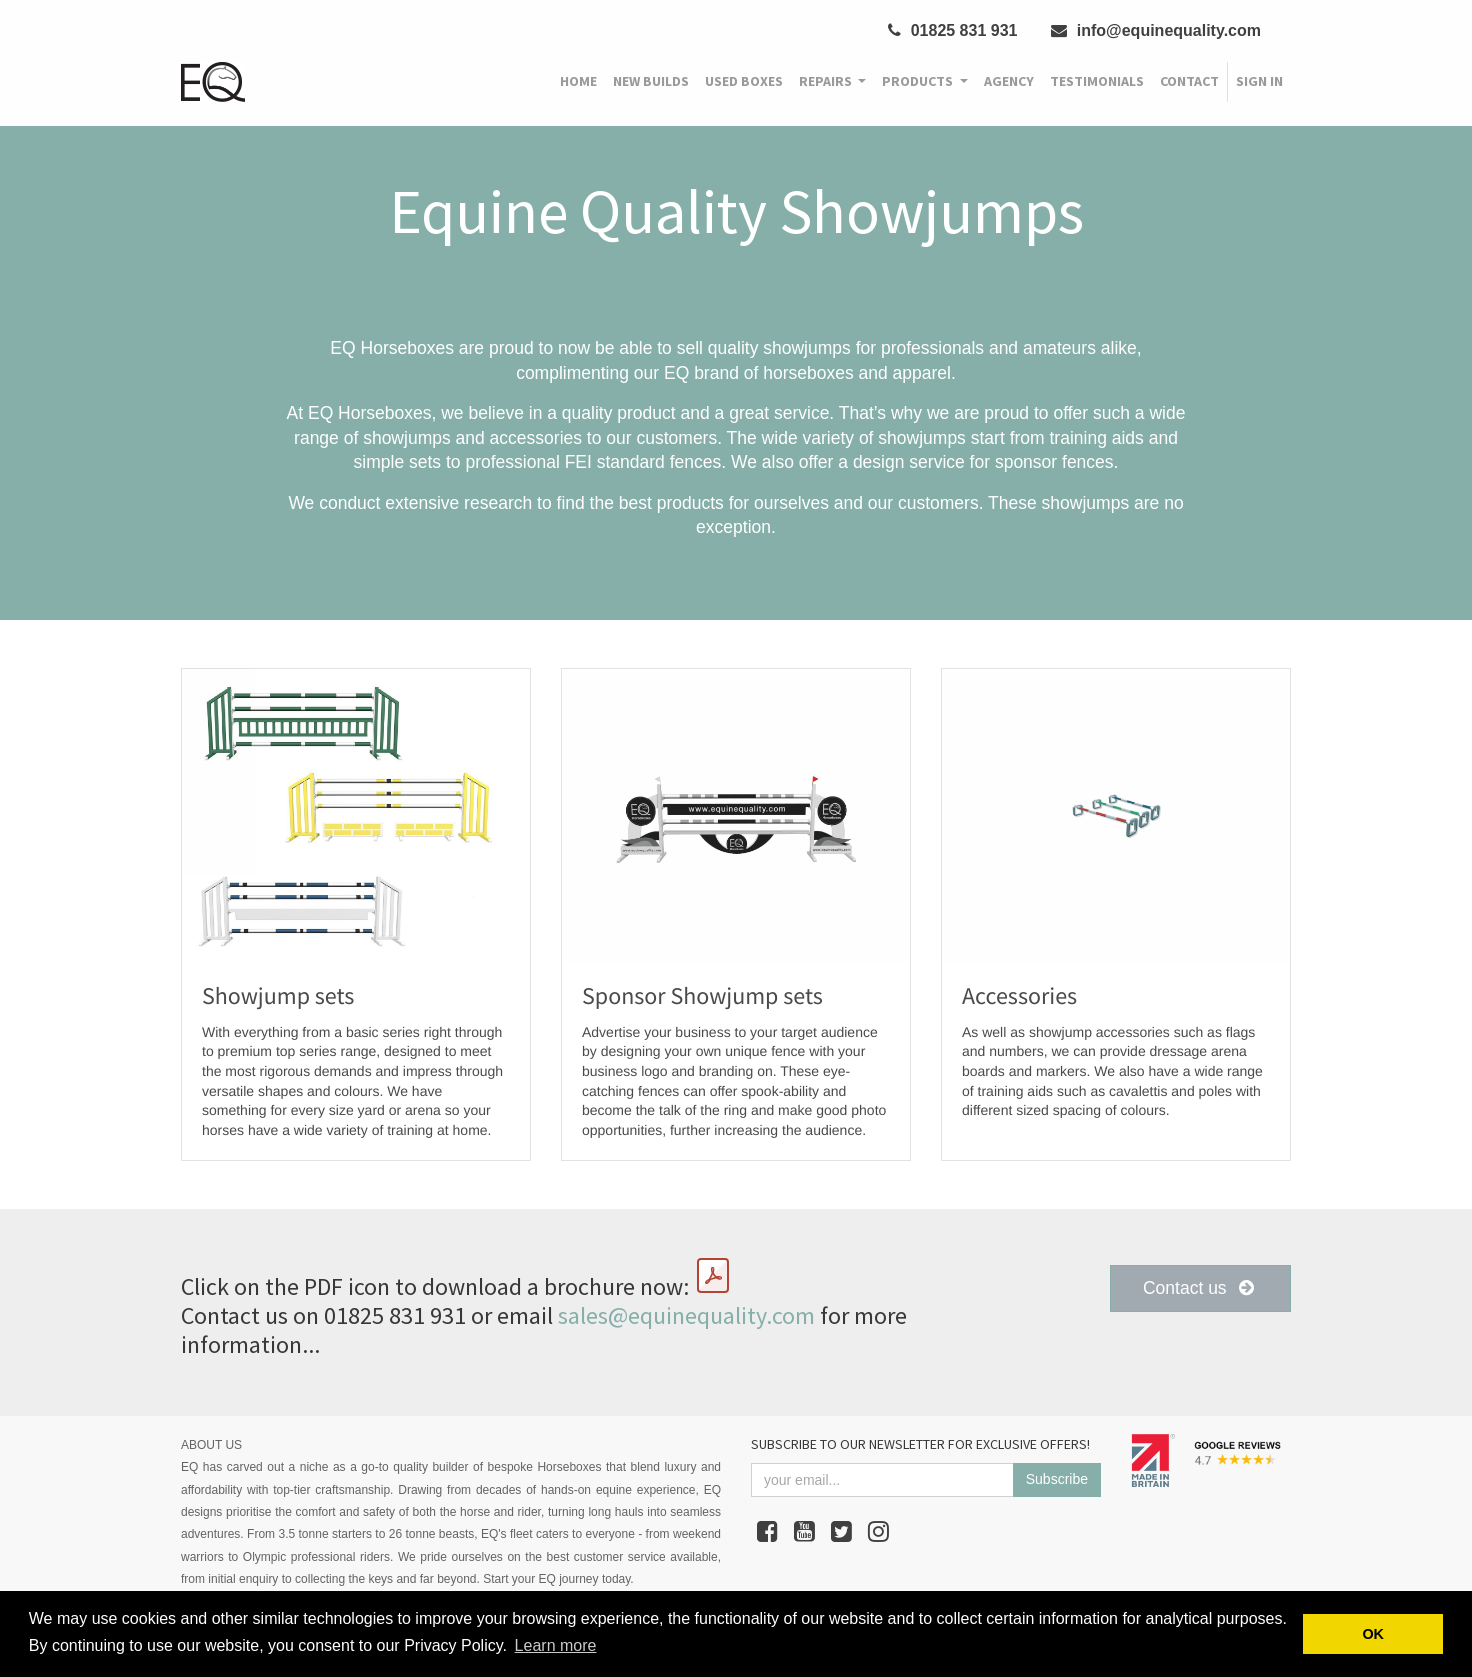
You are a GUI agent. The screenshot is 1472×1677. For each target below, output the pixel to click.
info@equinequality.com (1156, 30)
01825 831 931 (952, 30)
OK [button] (1373, 1634)
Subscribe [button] (1057, 1479)
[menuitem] (578, 82)
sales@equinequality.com (686, 1315)
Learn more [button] (556, 1645)
